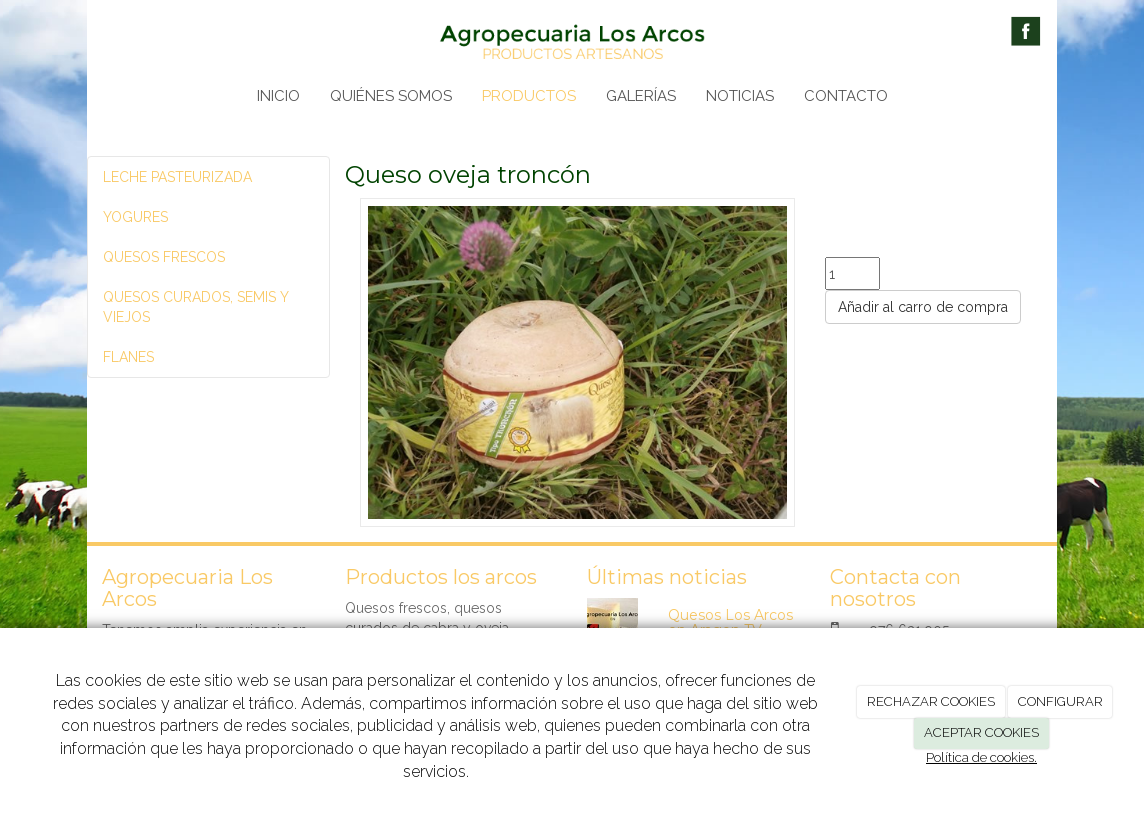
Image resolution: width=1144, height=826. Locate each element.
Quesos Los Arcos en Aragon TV (730, 622)
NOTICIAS (740, 96)
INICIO (278, 96)
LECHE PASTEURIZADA (177, 177)
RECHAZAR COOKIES (931, 701)
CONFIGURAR (1060, 701)
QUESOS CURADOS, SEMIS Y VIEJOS (195, 307)
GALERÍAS (641, 96)
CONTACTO (846, 96)
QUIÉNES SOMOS (391, 96)
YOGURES (135, 217)
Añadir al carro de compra (923, 307)
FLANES (128, 357)
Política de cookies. (981, 757)
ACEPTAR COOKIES (981, 732)
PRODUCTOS (529, 96)
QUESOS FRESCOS (164, 257)
